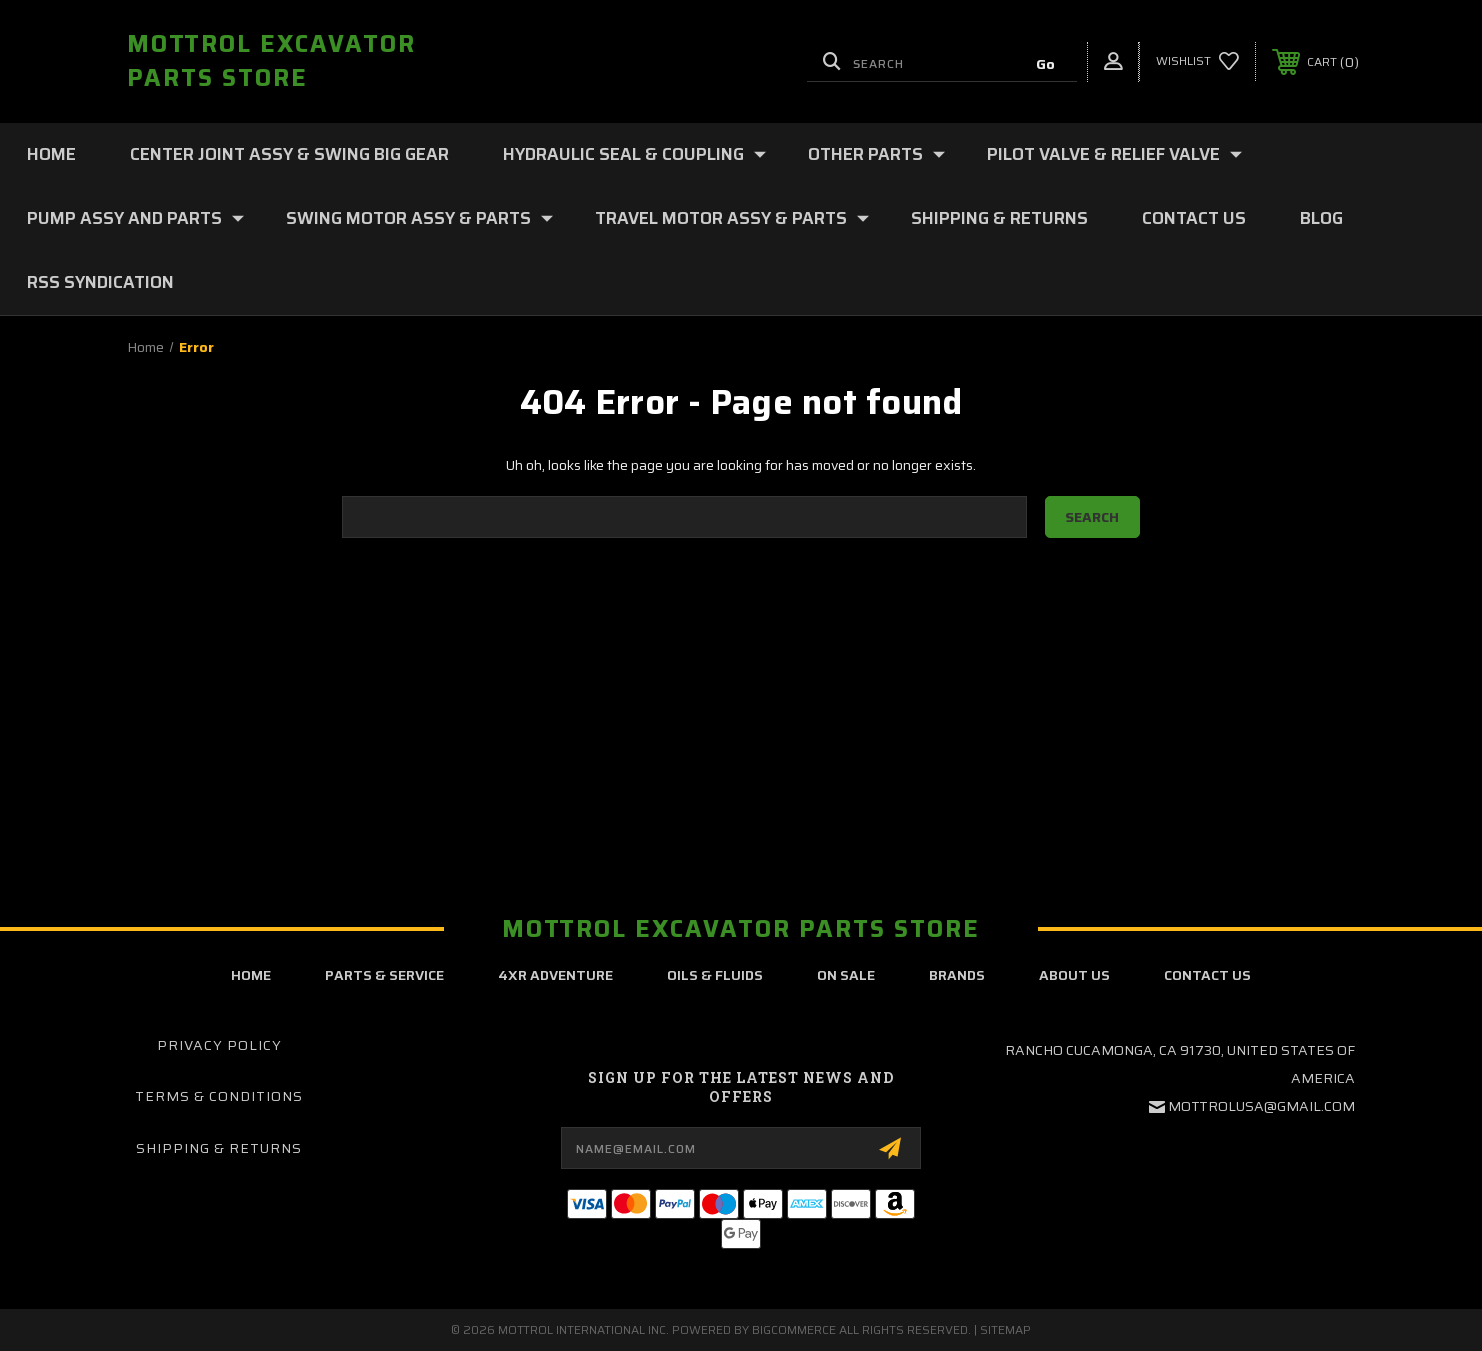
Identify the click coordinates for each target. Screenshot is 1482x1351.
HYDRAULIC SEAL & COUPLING (634, 154)
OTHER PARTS (876, 154)
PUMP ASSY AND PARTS (135, 218)
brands (957, 975)
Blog (1321, 218)
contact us (1207, 975)
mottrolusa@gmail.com (1261, 1106)
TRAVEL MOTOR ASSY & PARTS (732, 218)
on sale (846, 975)
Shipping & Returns (999, 218)
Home (51, 154)
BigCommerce (794, 1329)
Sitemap (1005, 1329)
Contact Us (1194, 218)
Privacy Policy (219, 1045)
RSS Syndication (100, 282)
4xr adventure (555, 975)
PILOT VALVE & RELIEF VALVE (1114, 154)
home (251, 975)
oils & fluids (715, 975)
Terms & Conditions (219, 1096)
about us (1074, 975)
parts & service (384, 975)
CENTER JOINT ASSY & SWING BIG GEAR (289, 154)
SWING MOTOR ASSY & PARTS (419, 218)
